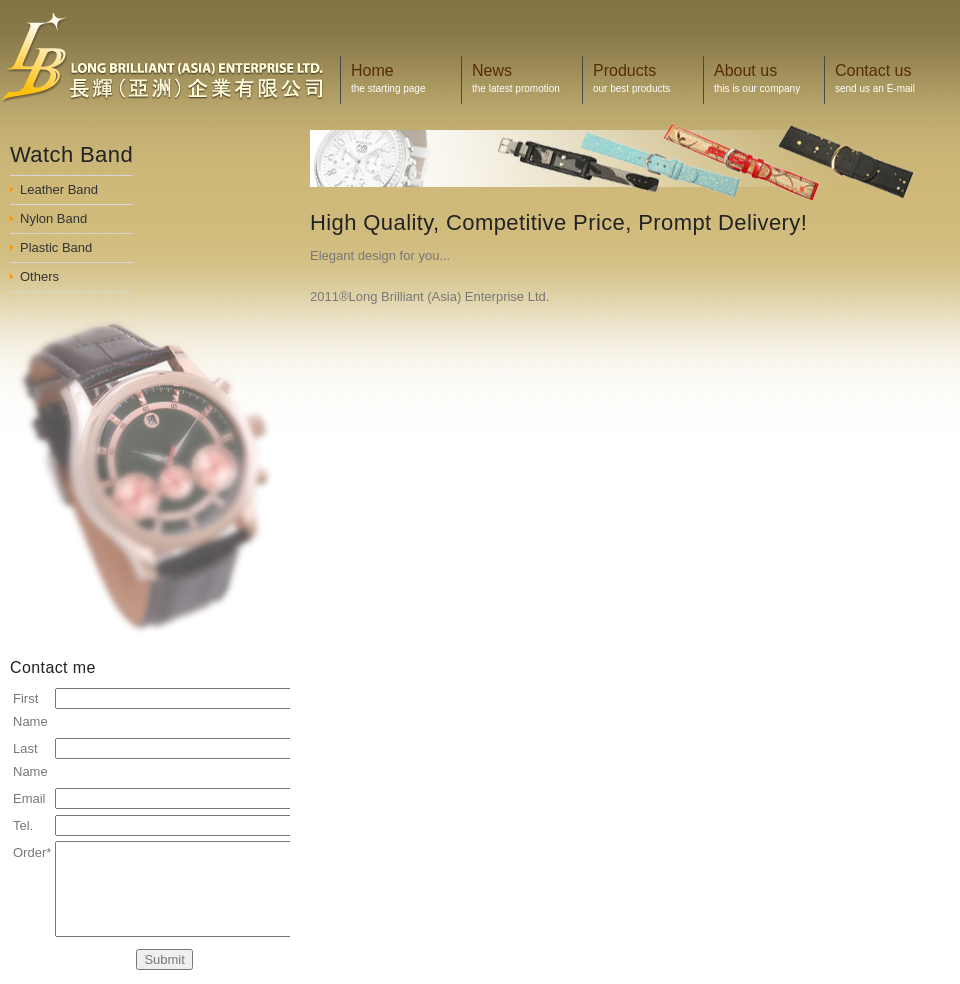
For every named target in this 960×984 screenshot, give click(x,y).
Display (175, 58)
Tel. (23, 825)
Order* (32, 852)
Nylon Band (53, 218)
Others (39, 276)
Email (29, 798)
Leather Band (59, 189)
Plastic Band (56, 247)
